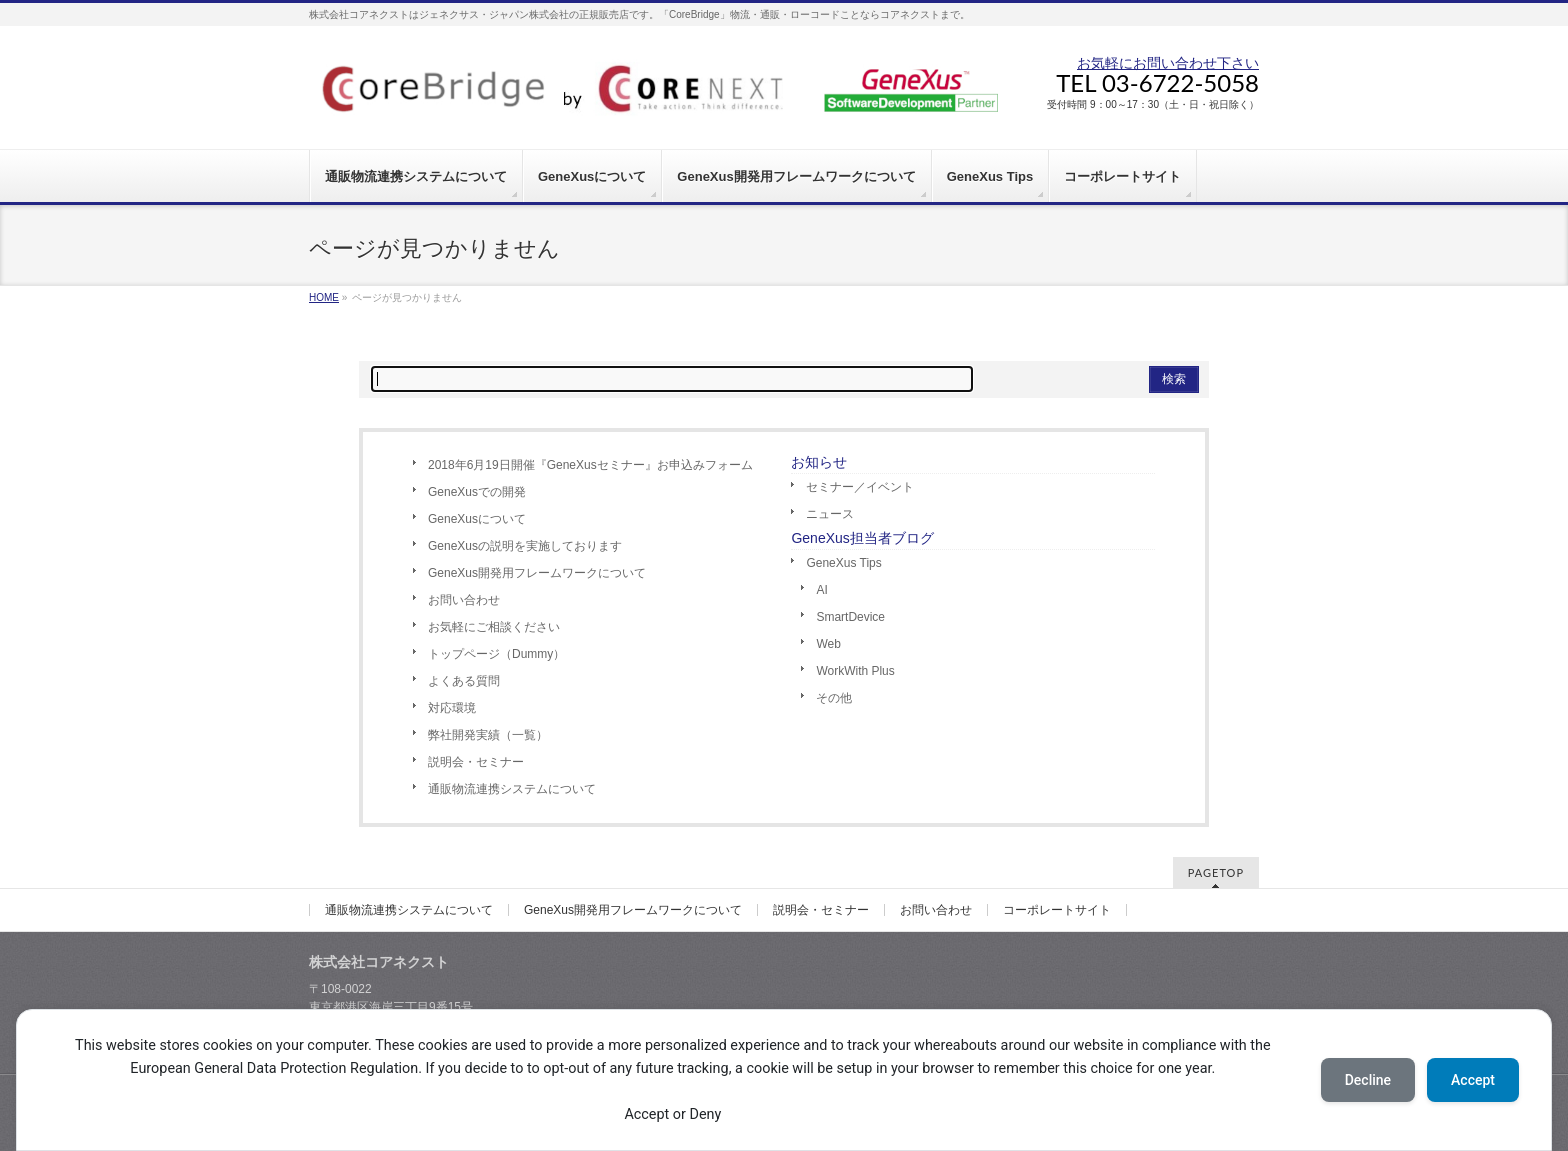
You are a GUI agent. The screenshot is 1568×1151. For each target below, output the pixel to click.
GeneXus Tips (843, 563)
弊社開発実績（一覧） (488, 735)
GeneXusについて (477, 519)
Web (828, 644)
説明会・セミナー (476, 762)
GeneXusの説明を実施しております (525, 546)
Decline (1368, 1080)
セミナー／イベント (860, 487)
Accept (1473, 1080)
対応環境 (452, 708)
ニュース (830, 514)
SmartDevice (850, 617)
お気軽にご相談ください (494, 627)
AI (821, 590)
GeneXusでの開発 (477, 492)
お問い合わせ (464, 600)
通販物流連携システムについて (512, 789)
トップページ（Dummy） (496, 654)
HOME (324, 297)
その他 (834, 698)
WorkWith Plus (855, 671)
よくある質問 (464, 681)
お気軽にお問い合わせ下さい (1168, 63)
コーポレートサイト (1057, 910)
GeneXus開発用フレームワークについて (537, 573)
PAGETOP (1216, 872)
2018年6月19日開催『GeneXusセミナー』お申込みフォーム (590, 465)
